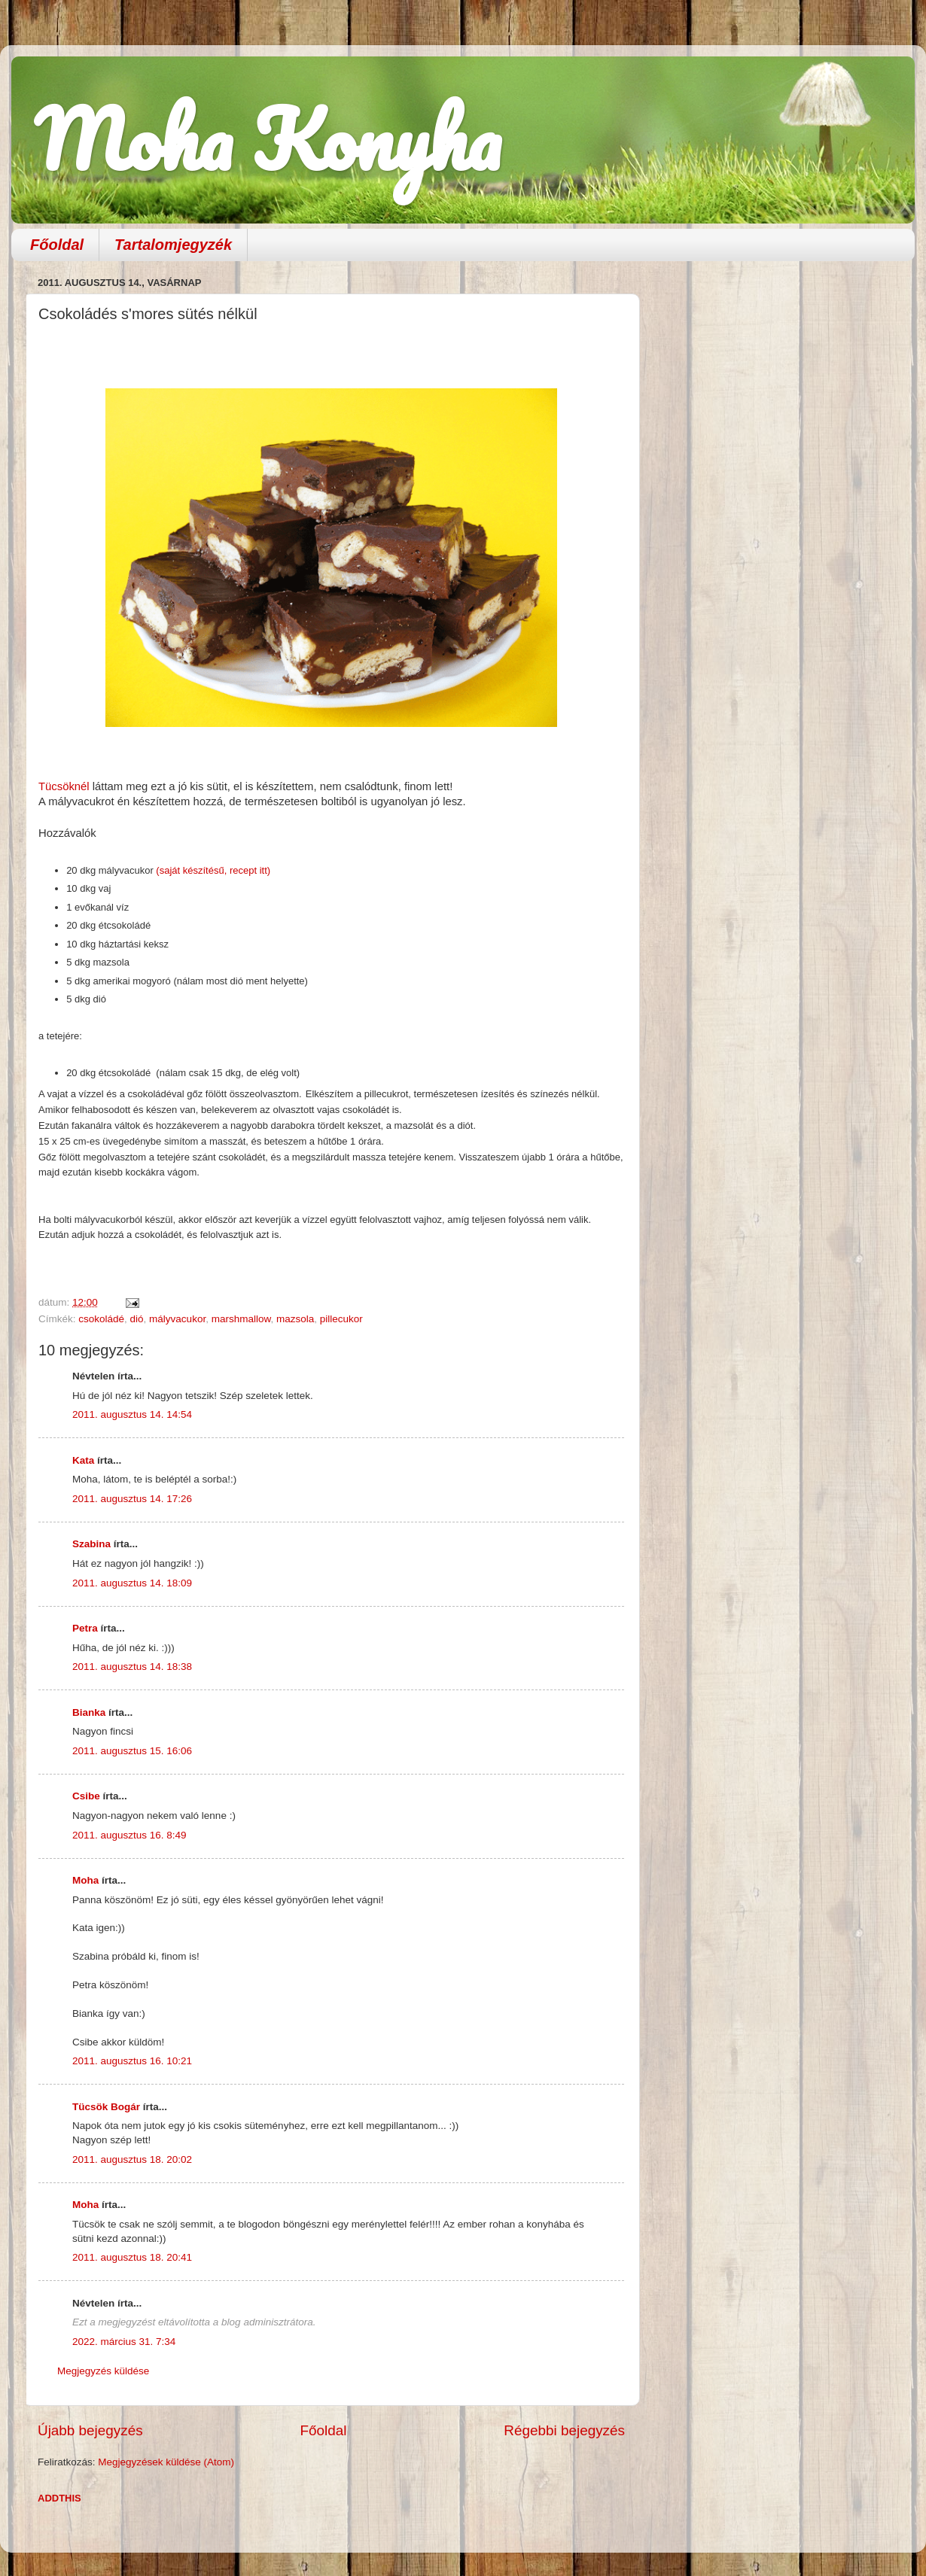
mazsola (295, 1318)
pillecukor (341, 1318)
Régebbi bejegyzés (564, 2430)
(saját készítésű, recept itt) (212, 870)
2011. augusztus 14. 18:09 (132, 1583)
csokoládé (101, 1318)
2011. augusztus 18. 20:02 (132, 2159)
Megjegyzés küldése (103, 2371)
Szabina (91, 1544)
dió (137, 1318)
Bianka (88, 1712)
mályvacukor (177, 1318)
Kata (83, 1460)
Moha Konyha (267, 139)
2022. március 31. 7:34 (123, 2341)
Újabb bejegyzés (90, 2430)
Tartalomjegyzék (173, 244)
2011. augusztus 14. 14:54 (132, 1414)
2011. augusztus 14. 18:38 (132, 1666)
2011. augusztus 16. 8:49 (129, 1835)
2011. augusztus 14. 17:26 (132, 1498)
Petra (85, 1628)
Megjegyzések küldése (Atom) (166, 2462)
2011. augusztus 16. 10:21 (132, 2061)
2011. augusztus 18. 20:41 (132, 2257)
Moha (85, 1880)
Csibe (86, 1796)
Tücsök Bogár (106, 2106)
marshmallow (241, 1318)
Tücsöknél (64, 786)
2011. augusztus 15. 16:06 (132, 1750)
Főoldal (57, 244)
